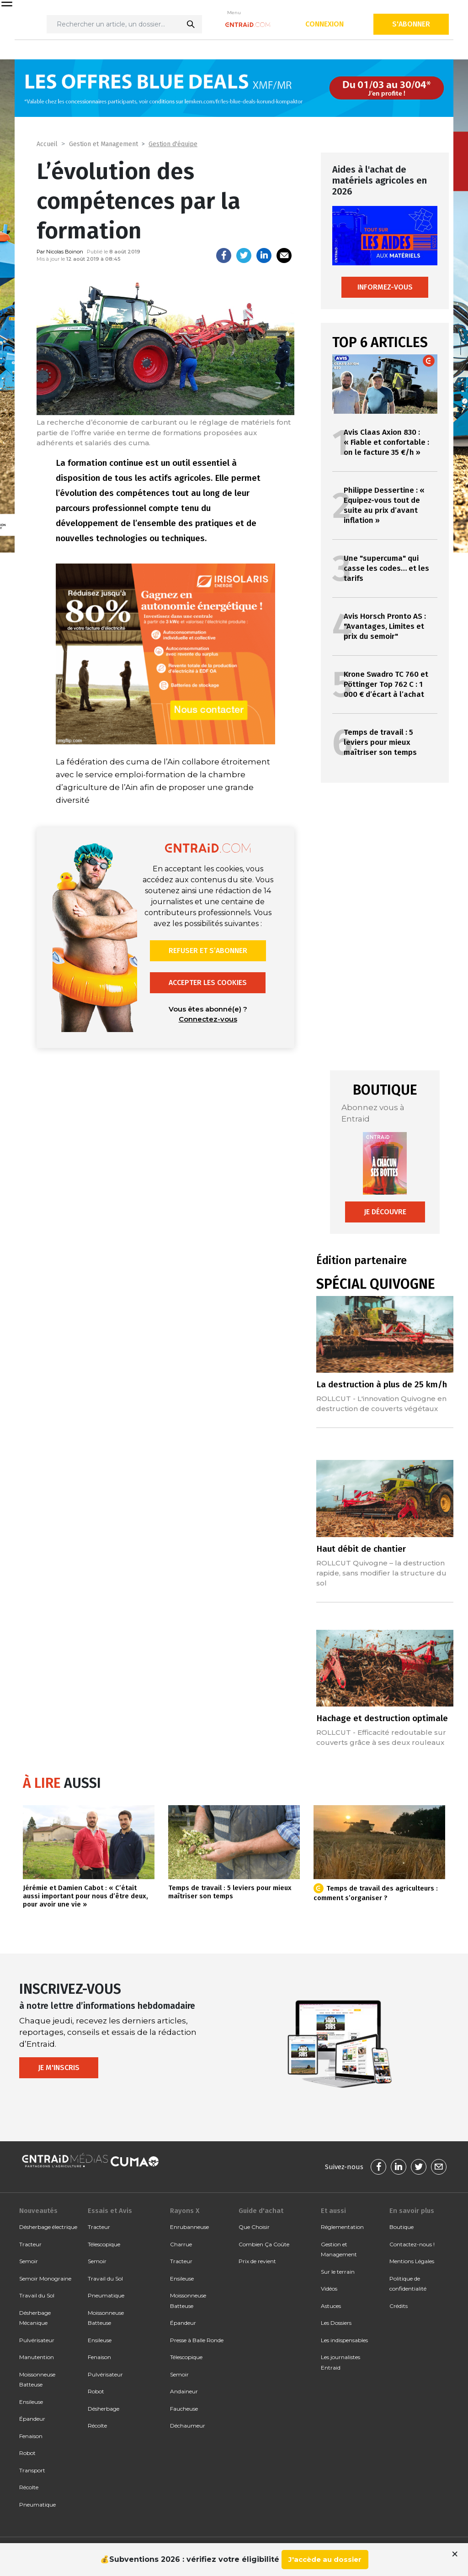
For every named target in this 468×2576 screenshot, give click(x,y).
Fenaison (31, 2436)
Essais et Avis (110, 2211)
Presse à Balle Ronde (196, 2340)
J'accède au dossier (325, 2559)
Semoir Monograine (45, 2278)
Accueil (47, 144)
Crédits (398, 2305)
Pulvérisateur (36, 2340)
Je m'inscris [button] (59, 2067)
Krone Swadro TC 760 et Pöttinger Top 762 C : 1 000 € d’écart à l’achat (386, 684)
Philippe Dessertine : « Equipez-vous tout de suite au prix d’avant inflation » (384, 505)
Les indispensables (344, 2340)
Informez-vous (385, 287)
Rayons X (184, 2211)
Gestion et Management (103, 144)
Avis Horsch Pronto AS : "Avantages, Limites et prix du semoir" (385, 626)
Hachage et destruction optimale (382, 1718)
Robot (27, 2453)
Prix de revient (257, 2261)
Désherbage (103, 2408)
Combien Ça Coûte (264, 2244)
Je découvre (385, 1211)
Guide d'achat (261, 2211)
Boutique (401, 2226)
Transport (32, 2470)
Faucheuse (184, 2408)
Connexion (324, 24)
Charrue (181, 2244)
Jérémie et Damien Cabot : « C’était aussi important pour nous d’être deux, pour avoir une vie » (85, 1896)
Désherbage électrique (48, 2226)
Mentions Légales (411, 2261)
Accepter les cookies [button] (208, 982)
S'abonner (411, 24)
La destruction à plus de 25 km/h (381, 1384)
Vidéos (329, 2288)
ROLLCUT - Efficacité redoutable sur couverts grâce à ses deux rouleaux (381, 1737)
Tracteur (30, 2244)
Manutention (36, 2357)
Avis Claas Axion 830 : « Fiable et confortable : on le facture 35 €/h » (386, 442)
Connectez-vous (208, 1019)
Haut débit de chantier (361, 1548)
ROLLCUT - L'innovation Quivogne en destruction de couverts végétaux (381, 1403)
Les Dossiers (336, 2322)
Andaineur (184, 2391)
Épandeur (32, 2418)
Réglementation (342, 2226)
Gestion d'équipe (173, 144)
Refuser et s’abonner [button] (208, 950)
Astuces (331, 2305)
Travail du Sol (36, 2295)
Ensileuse (31, 2401)
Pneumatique (37, 2504)
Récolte (28, 2487)
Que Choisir (254, 2226)
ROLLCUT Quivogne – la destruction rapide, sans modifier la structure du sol (381, 1573)
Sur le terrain (338, 2271)
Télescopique (104, 2244)
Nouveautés (38, 2211)
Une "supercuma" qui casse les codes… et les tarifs (386, 568)
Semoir (28, 2261)
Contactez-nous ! (412, 2244)
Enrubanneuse (189, 2226)
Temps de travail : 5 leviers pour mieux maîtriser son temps (380, 742)
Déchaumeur (187, 2425)
